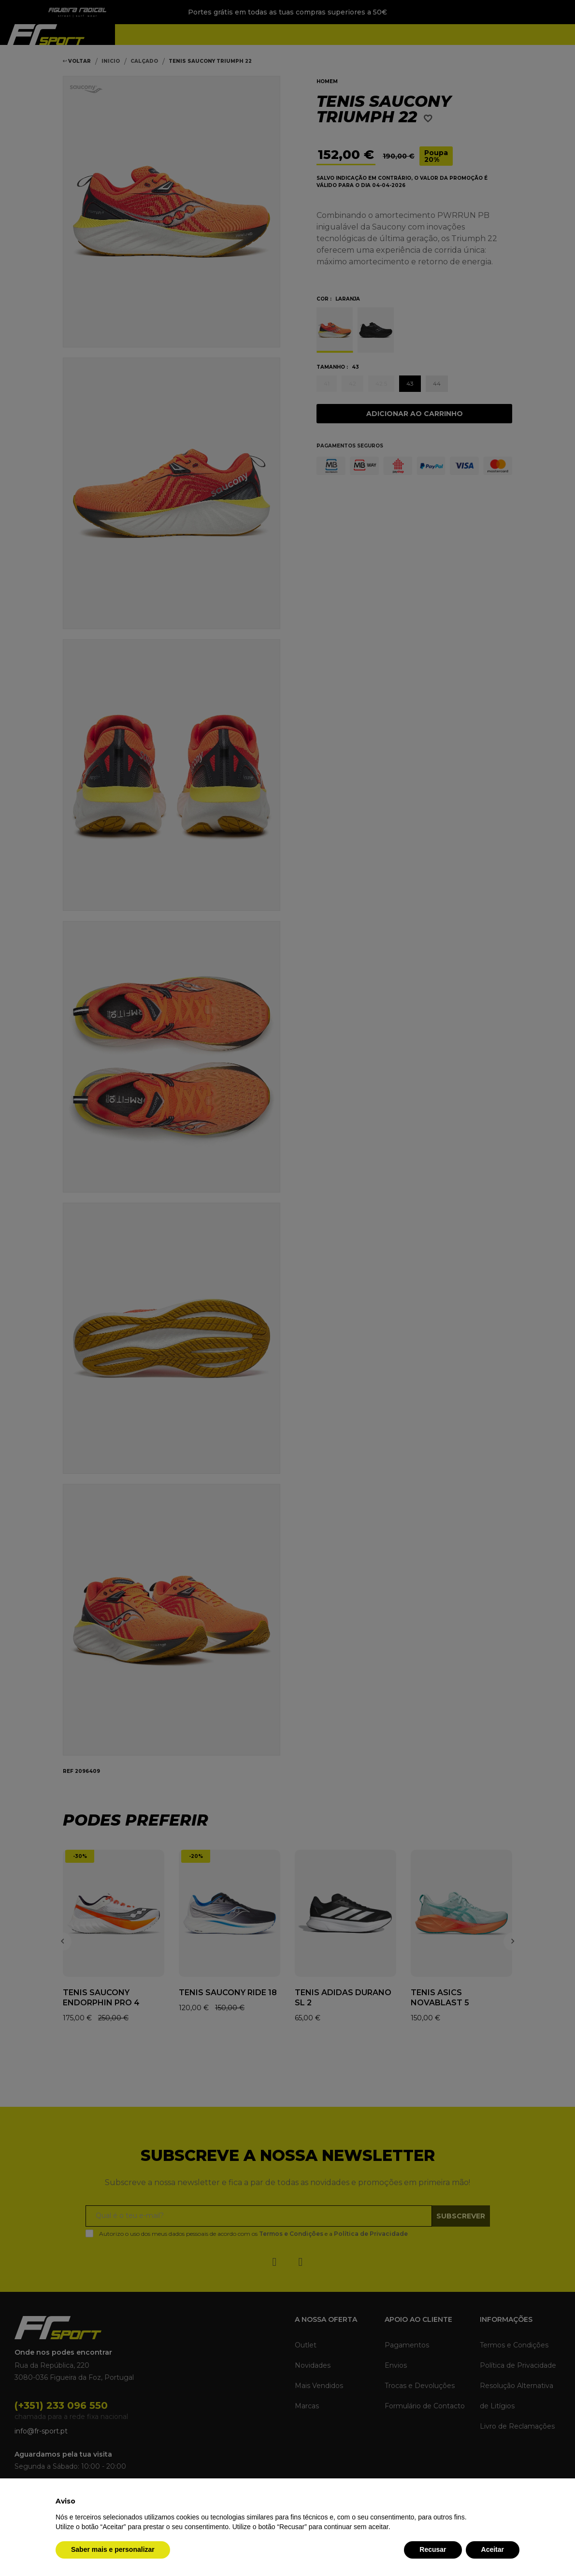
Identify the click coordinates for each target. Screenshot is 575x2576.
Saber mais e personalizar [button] (113, 2549)
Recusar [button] (432, 2549)
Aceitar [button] (492, 2549)
